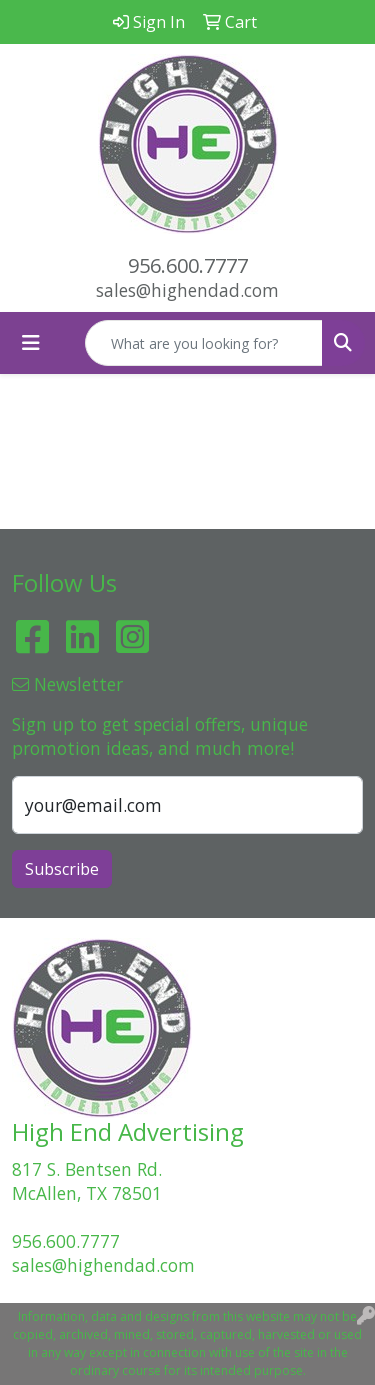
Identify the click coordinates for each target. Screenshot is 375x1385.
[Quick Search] (204, 343)
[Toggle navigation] (31, 343)
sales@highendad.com (187, 290)
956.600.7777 (188, 265)
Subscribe (62, 869)
